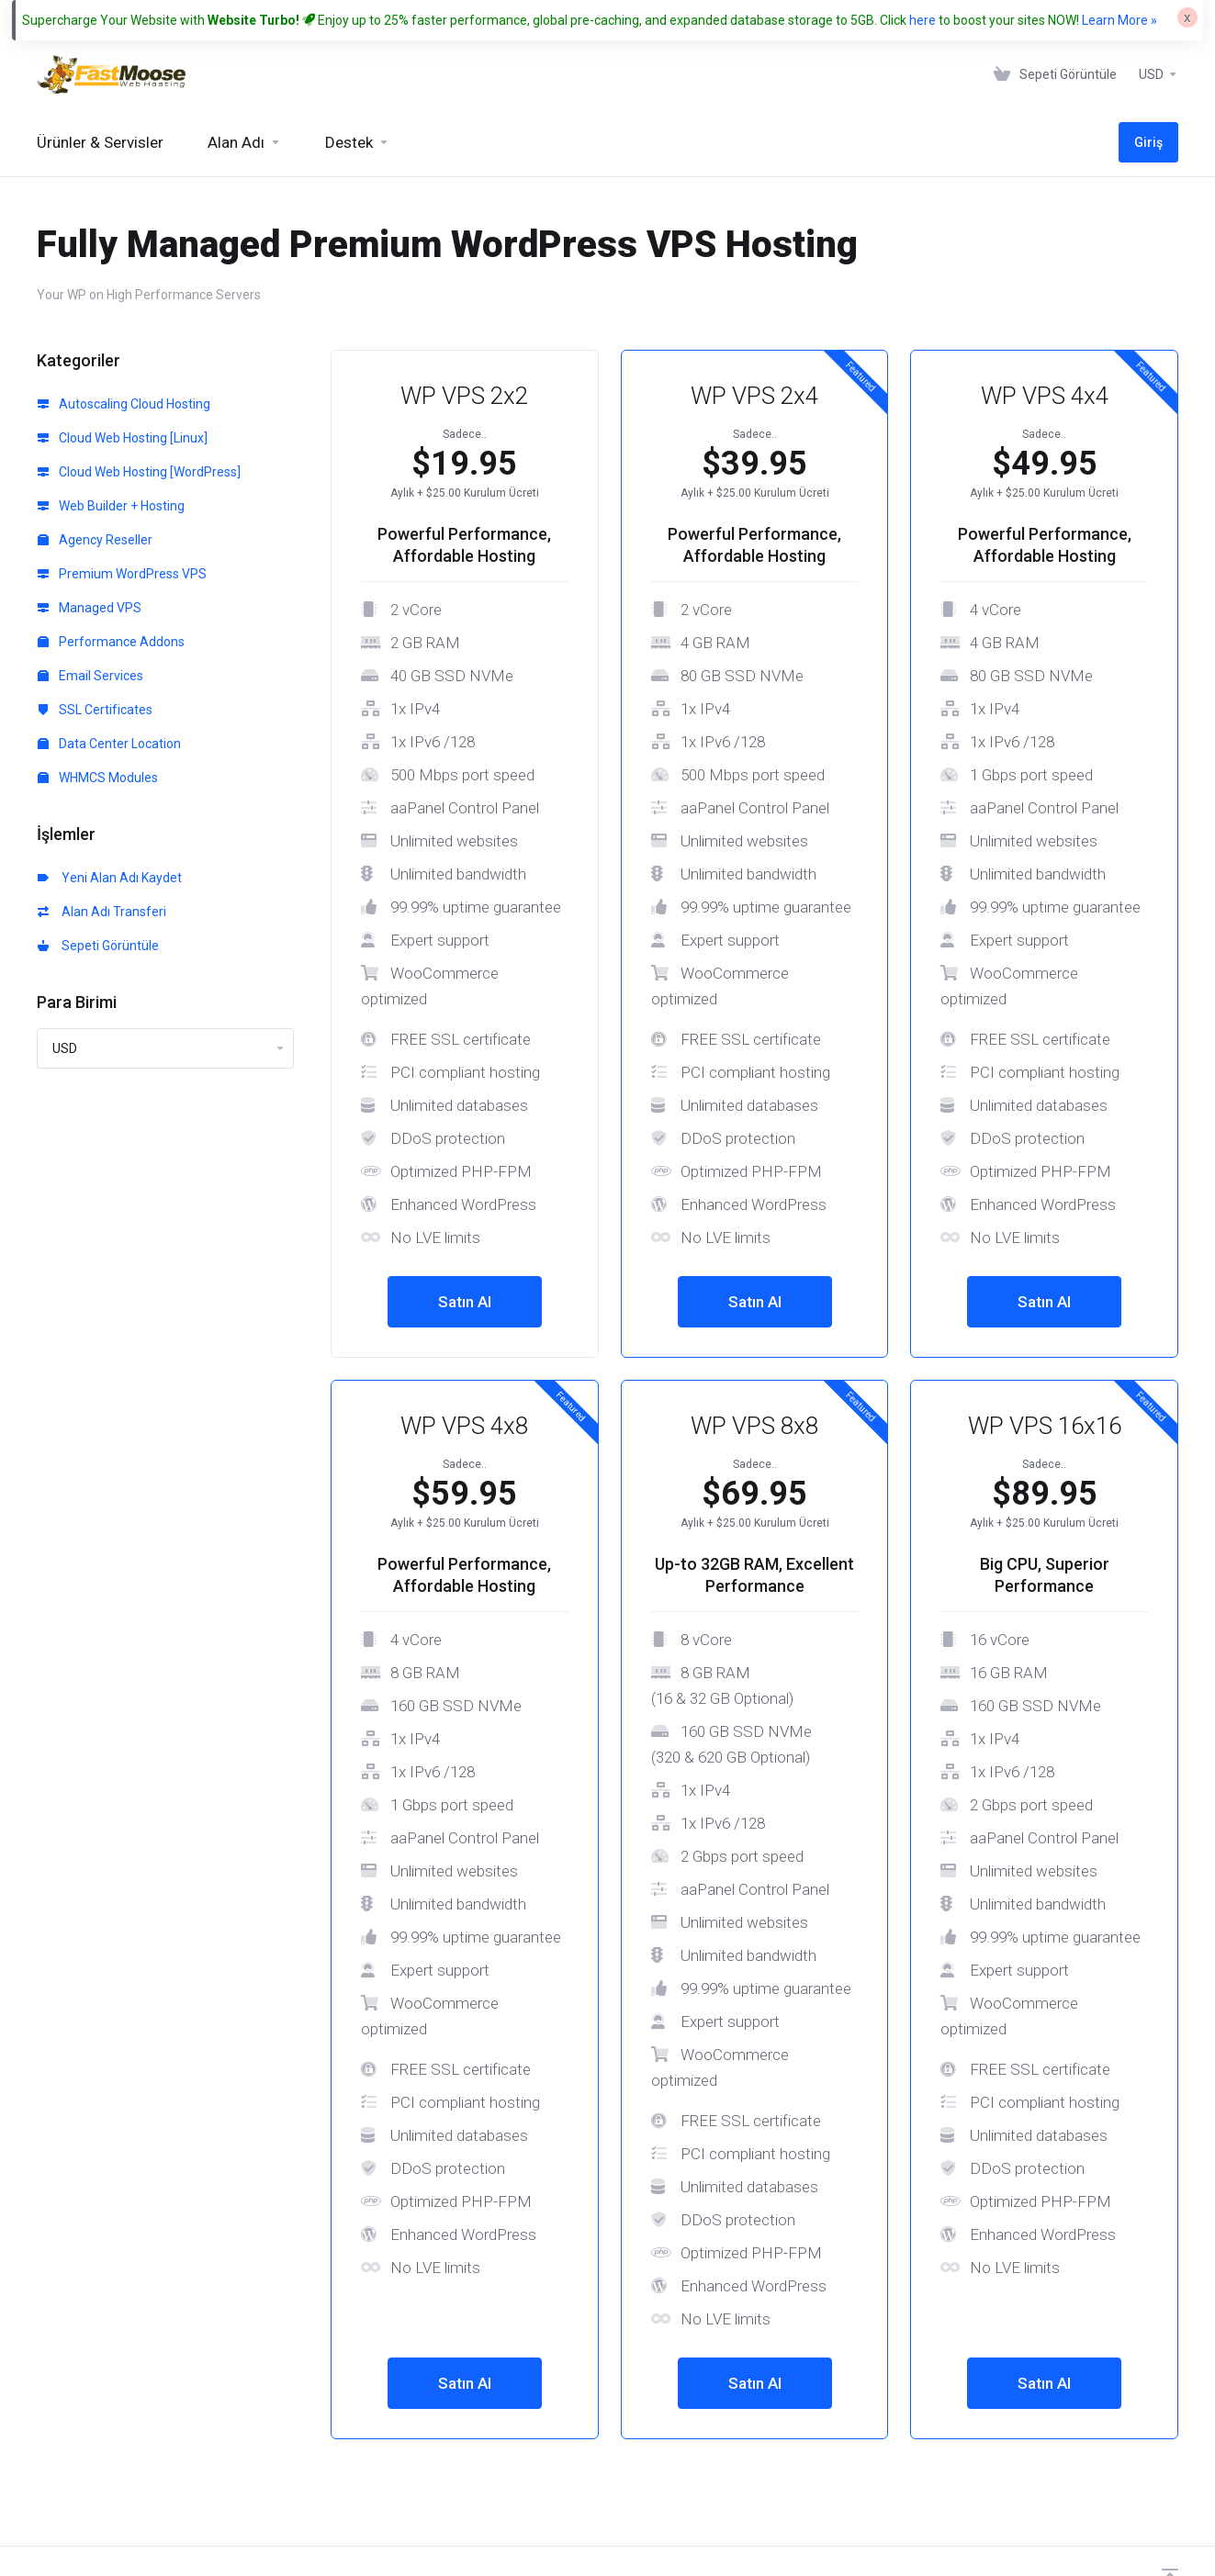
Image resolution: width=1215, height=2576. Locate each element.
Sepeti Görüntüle (98, 945)
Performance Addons (111, 641)
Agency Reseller (95, 539)
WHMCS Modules (98, 777)
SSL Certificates (95, 709)
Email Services (90, 675)
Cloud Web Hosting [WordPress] (139, 472)
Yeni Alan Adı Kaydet (110, 877)
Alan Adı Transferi (102, 911)
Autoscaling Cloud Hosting (124, 404)
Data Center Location (109, 743)
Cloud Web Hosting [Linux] (123, 438)
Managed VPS (89, 607)
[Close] (1187, 17)
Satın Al (464, 1302)
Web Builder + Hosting (111, 505)
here (922, 20)
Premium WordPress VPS (122, 573)
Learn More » (1119, 20)
